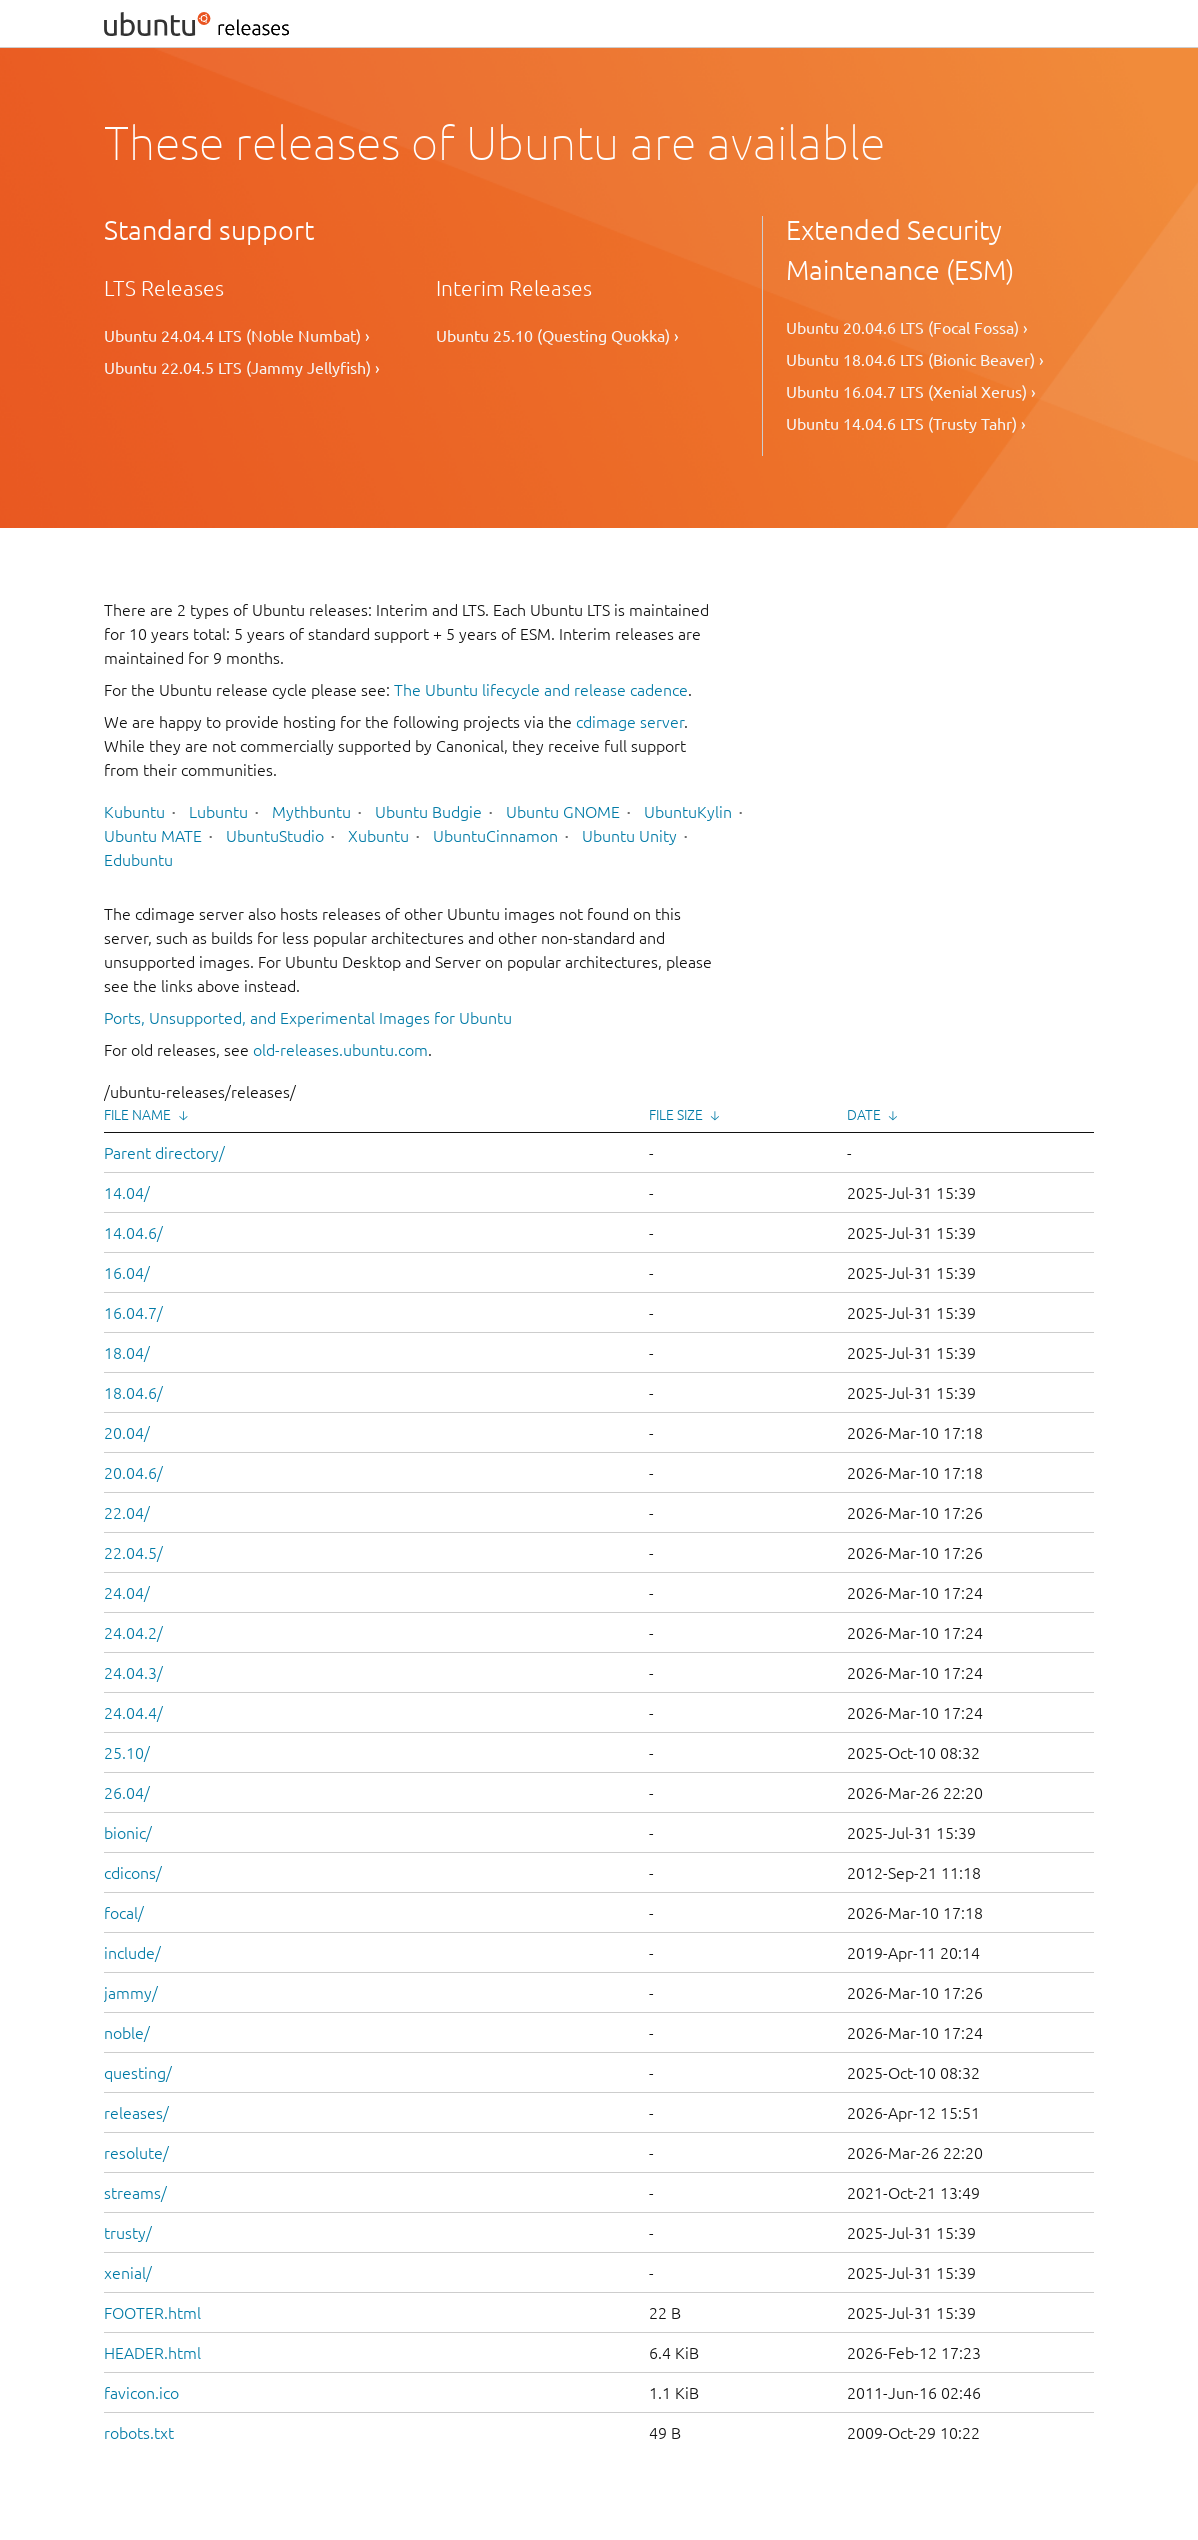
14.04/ (127, 1193)
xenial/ (128, 2273)
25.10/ (127, 1753)
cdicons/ (133, 1873)
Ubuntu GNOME (563, 812)
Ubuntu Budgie (428, 812)
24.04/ (127, 1593)
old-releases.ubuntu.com (340, 1050)
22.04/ (127, 1513)
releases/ (136, 2113)
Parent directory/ (164, 1153)
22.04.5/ (133, 1553)
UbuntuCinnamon (495, 836)
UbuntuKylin (688, 812)
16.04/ (127, 1273)
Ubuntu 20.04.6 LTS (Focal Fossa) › (907, 328)
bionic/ (128, 1833)
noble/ (127, 2033)
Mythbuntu (311, 812)
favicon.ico (141, 2393)
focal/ (124, 1913)
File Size (676, 1115)
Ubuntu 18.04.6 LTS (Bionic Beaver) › (915, 360)
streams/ (135, 2193)
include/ (132, 1953)
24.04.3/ (133, 1673)
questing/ (138, 2073)
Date (864, 1115)
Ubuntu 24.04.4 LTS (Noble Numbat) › (237, 336)
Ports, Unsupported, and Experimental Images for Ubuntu (308, 1018)
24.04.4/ (133, 1713)
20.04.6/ (133, 1473)
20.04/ (127, 1433)
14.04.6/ (133, 1233)
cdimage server (630, 722)
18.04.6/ (133, 1393)
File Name (137, 1115)
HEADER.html (152, 2353)
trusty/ (128, 2233)
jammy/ (131, 1993)
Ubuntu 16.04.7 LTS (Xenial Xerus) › (911, 392)
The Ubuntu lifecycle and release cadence (541, 690)
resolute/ (136, 2153)
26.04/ (127, 1793)
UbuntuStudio (275, 836)
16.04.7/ (133, 1313)
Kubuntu (134, 812)
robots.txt (139, 2433)
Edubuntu (138, 860)
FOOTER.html (152, 2313)
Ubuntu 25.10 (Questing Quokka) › (557, 336)
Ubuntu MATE (153, 836)
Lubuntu (218, 812)
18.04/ (127, 1353)
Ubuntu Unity (629, 836)
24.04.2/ (133, 1633)
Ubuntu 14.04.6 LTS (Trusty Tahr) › (906, 424)
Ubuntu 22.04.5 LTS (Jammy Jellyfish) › (242, 368)
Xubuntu (378, 836)
